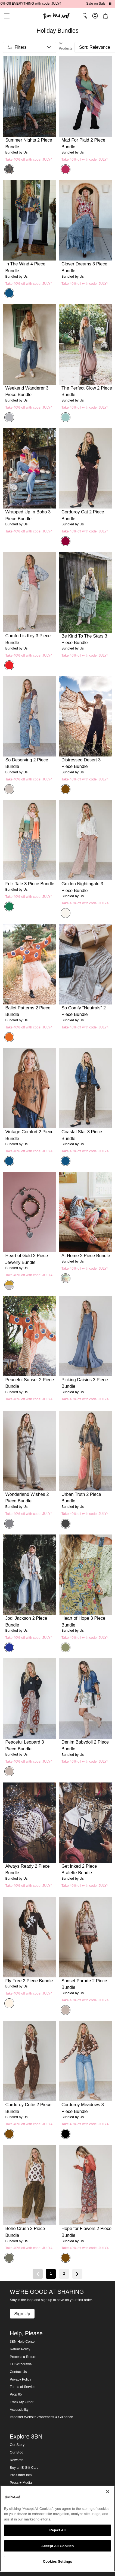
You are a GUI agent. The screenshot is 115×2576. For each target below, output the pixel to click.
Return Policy (20, 2349)
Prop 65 (16, 2394)
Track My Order (21, 2402)
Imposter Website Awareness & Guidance (41, 2417)
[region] (57, 2529)
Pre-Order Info (21, 2475)
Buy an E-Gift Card (24, 2468)
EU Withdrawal (21, 2364)
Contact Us (18, 2372)
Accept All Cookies (57, 2546)
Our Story (17, 2445)
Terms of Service (22, 2387)
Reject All (57, 2530)
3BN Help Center (23, 2342)
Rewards (16, 2460)
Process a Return (23, 2357)
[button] (5, 16)
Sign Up (22, 2313)
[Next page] (77, 2274)
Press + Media (21, 2483)
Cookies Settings (57, 2561)
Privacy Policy (20, 2379)
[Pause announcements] (110, 4)
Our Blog (16, 2452)
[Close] (108, 2492)
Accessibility (19, 2410)
